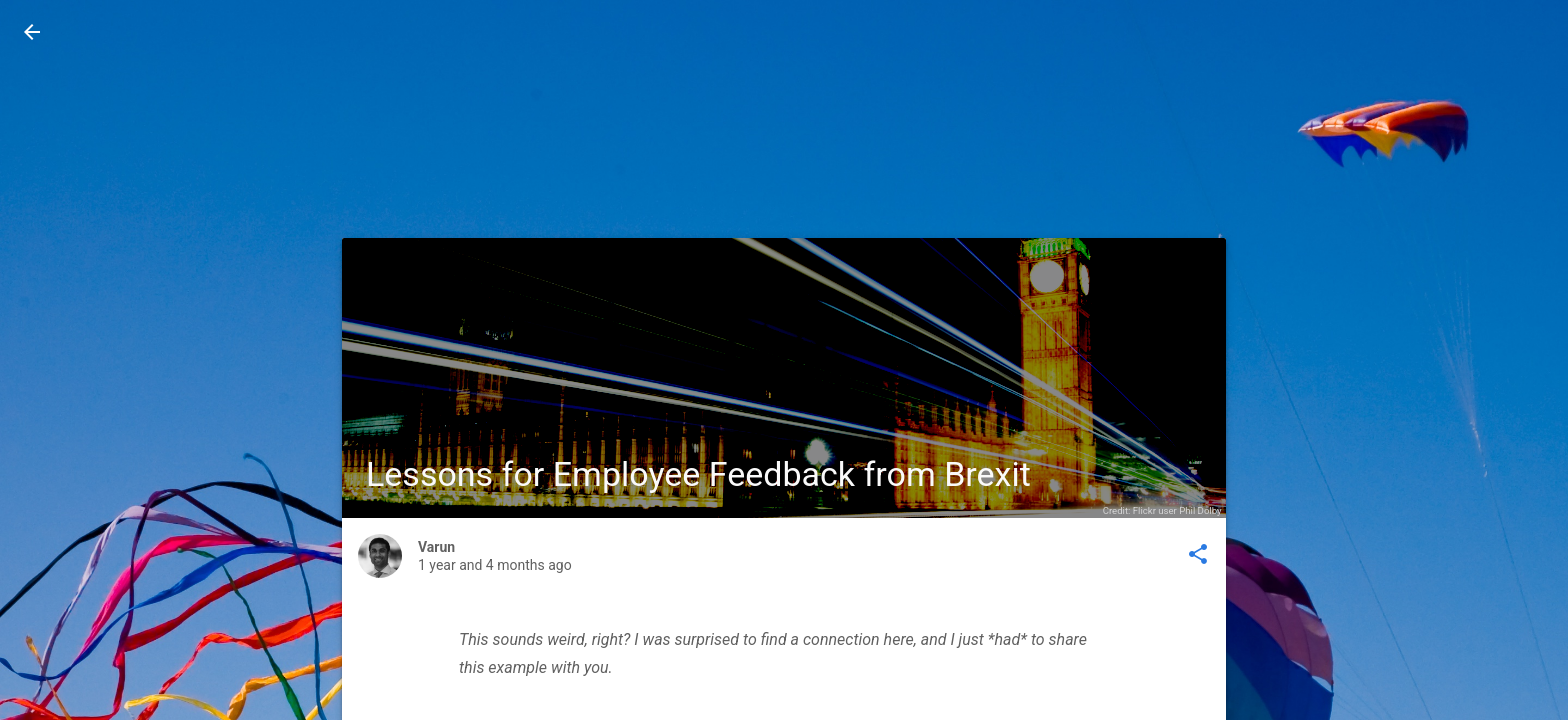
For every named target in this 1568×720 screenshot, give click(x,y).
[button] (32, 32)
